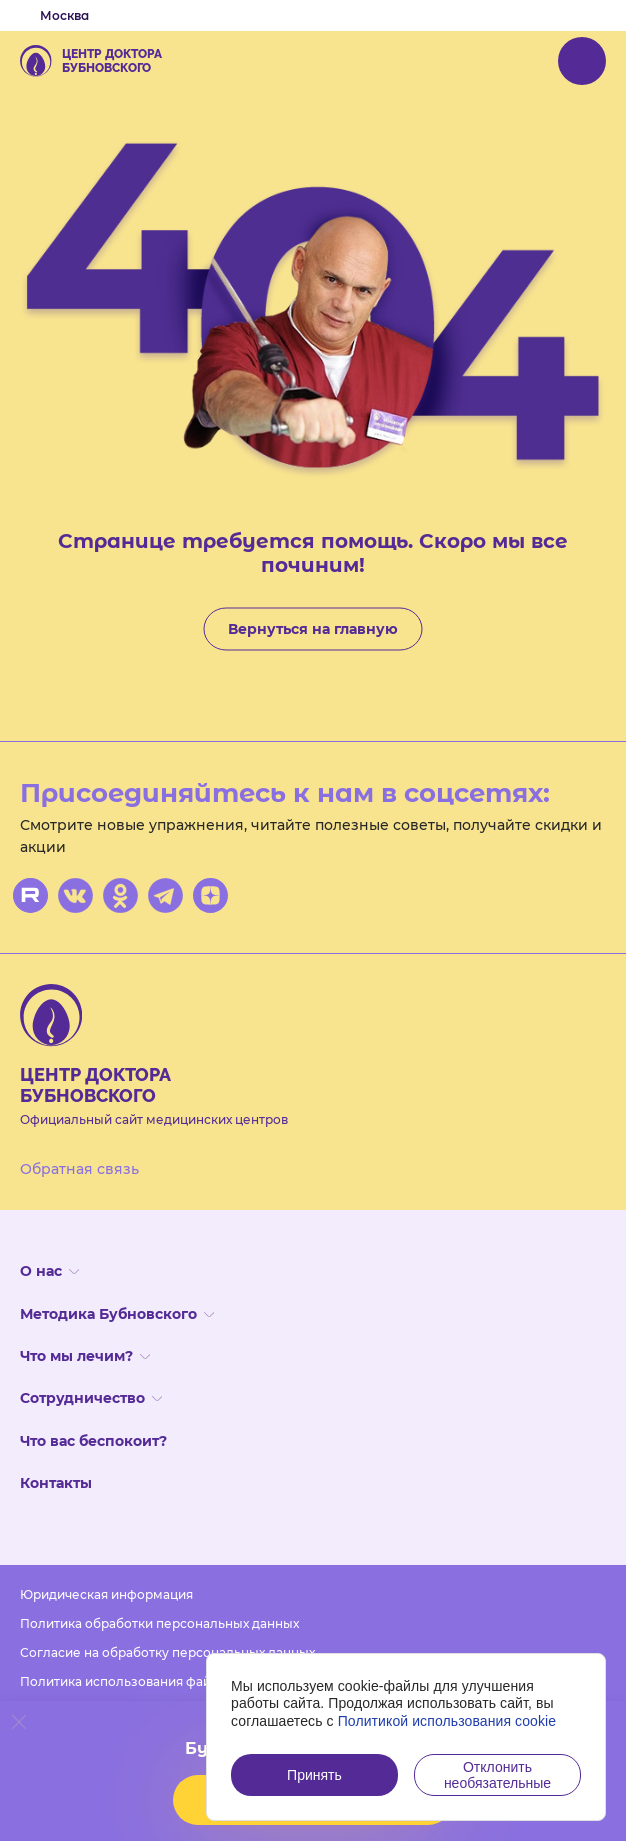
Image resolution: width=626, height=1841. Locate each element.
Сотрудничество (91, 1398)
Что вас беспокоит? (93, 1441)
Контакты (56, 1483)
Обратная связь (79, 1169)
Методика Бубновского (117, 1314)
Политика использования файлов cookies (151, 1681)
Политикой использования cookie (447, 1721)
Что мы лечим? (85, 1356)
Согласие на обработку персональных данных (167, 1652)
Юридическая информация (106, 1594)
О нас (49, 1271)
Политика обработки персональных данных (159, 1623)
